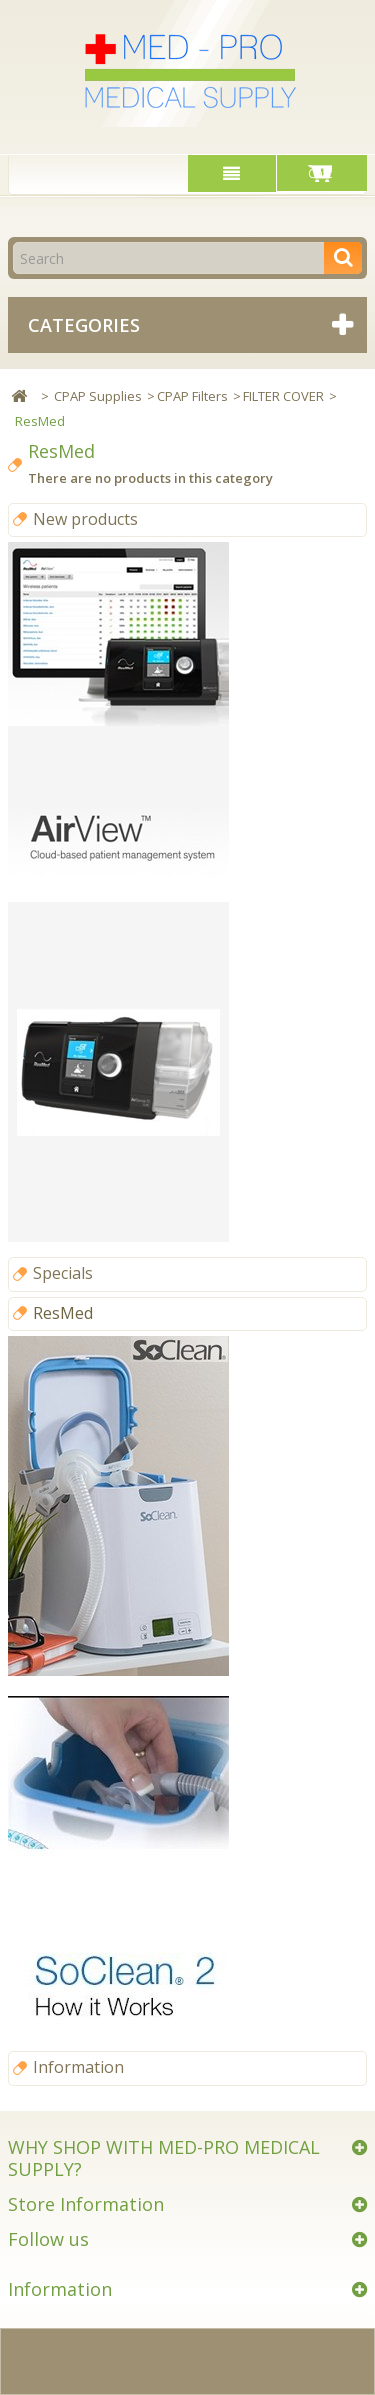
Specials (63, 1273)
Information (78, 2067)
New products (85, 519)
